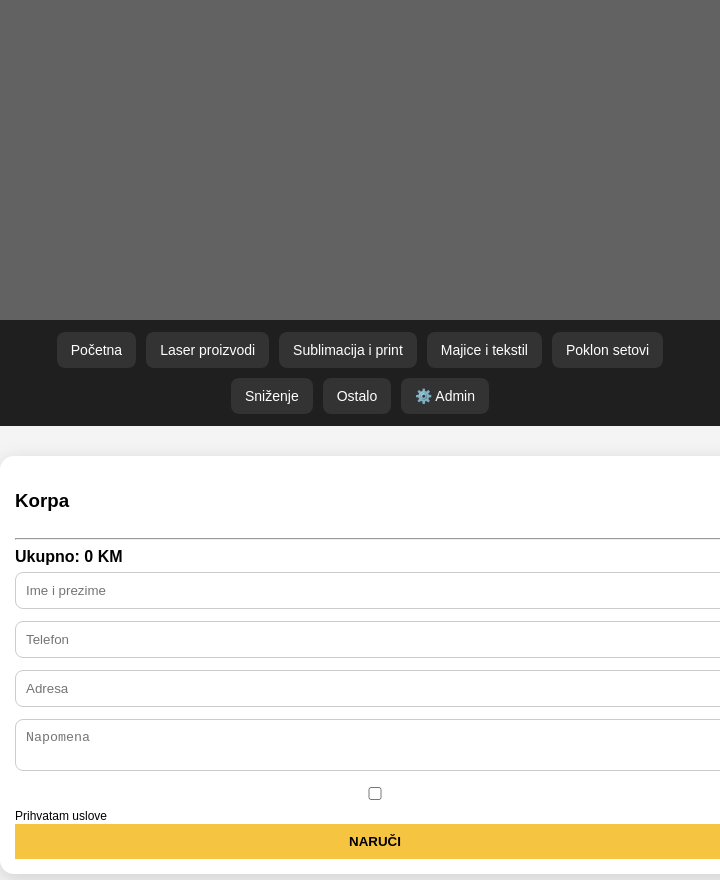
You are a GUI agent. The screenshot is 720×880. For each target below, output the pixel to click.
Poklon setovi (607, 350)
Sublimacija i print (348, 350)
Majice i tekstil (484, 350)
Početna (96, 350)
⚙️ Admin (445, 396)
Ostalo (357, 396)
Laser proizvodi (207, 350)
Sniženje (272, 396)
